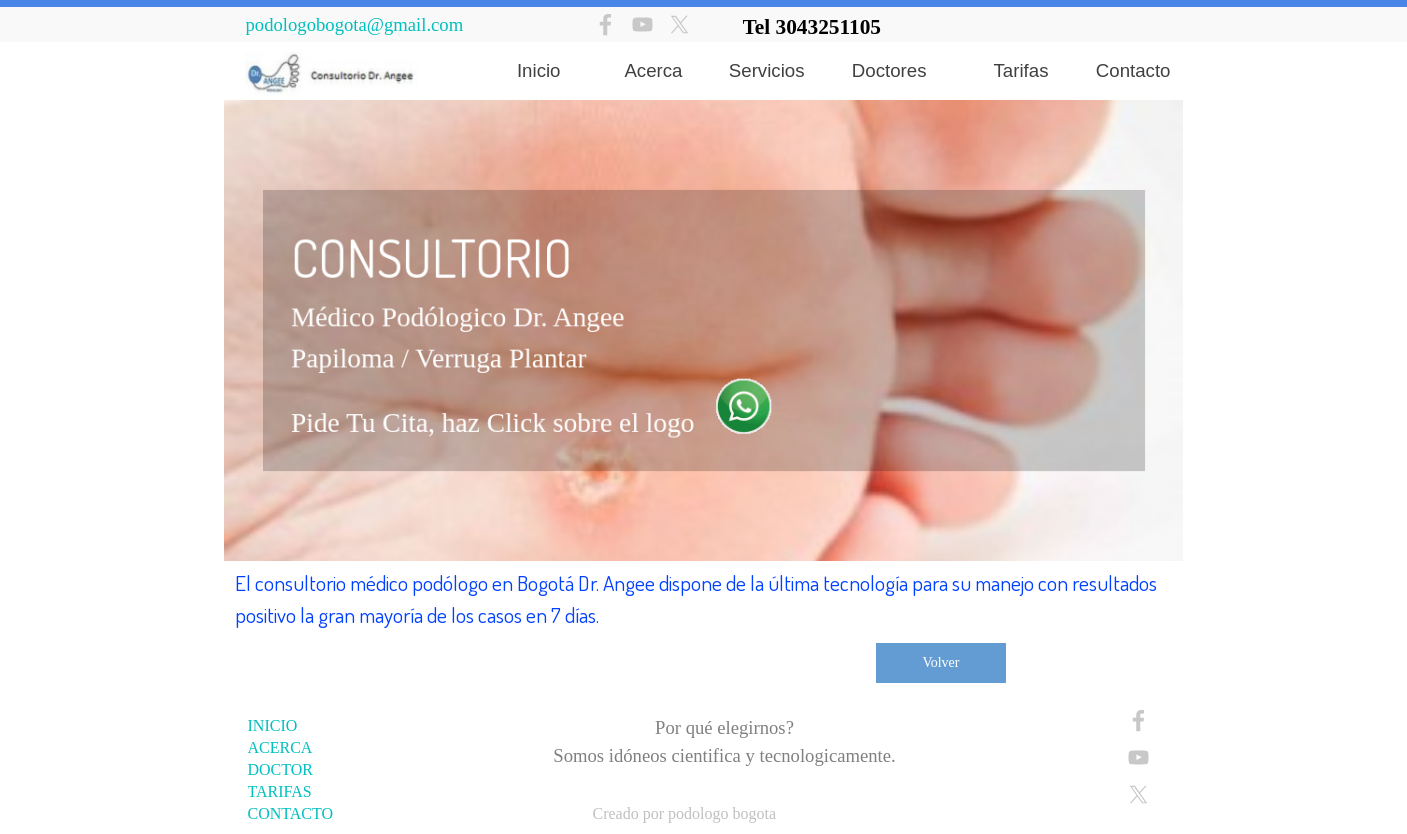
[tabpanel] (957, 27)
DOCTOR (281, 769)
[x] (679, 24)
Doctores (889, 70)
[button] (740, 402)
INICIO (273, 725)
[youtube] (642, 24)
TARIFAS (280, 791)
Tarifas (1021, 70)
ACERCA (280, 747)
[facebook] (605, 24)
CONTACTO (291, 813)
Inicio (539, 70)
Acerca (653, 70)
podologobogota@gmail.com (355, 24)
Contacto (1133, 70)
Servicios (767, 70)
